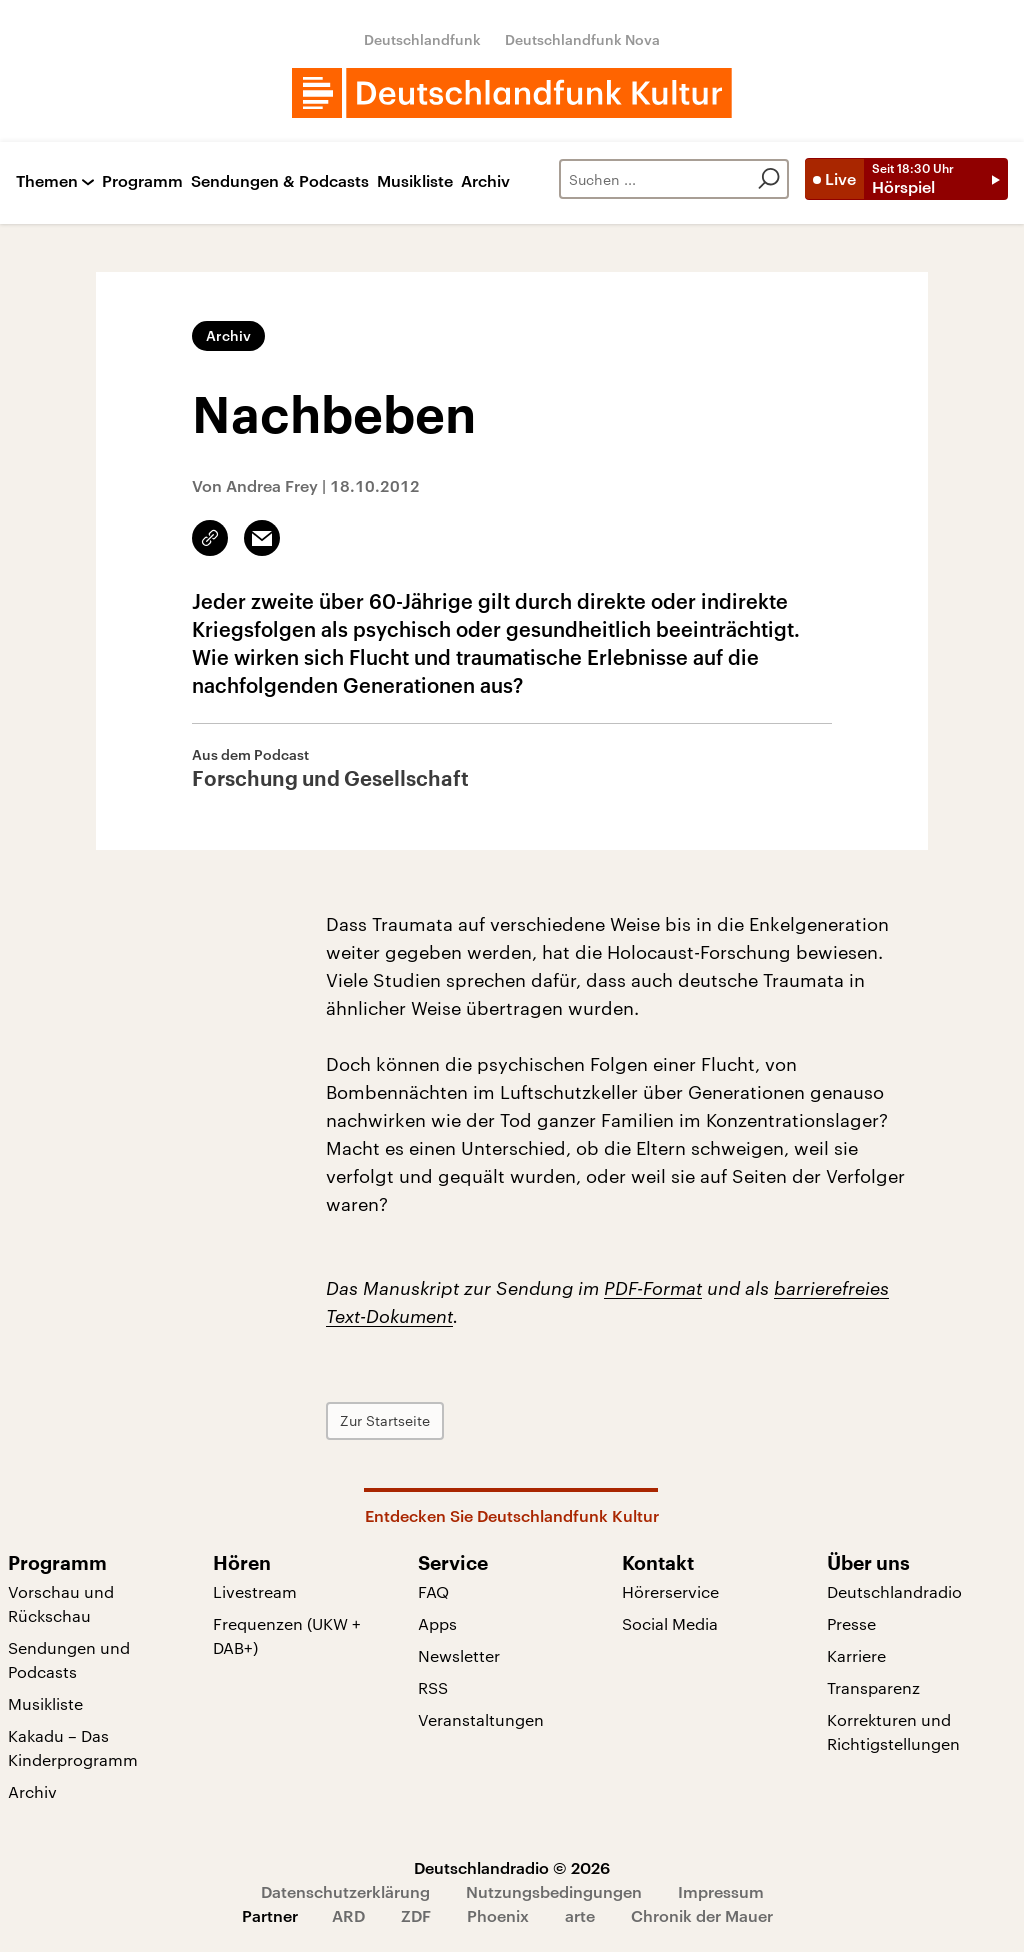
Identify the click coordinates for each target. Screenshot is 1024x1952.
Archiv (485, 181)
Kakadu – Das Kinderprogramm (73, 1747)
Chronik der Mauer (702, 1915)
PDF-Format (653, 1288)
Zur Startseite (385, 1420)
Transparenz (873, 1687)
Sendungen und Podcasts (69, 1659)
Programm (142, 181)
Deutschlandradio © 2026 (512, 1867)
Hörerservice (670, 1591)
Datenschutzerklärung (345, 1891)
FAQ (433, 1591)
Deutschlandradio (894, 1591)
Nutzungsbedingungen (554, 1891)
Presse (851, 1623)
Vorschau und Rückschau (61, 1603)
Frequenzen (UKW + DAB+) (287, 1635)
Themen (47, 181)
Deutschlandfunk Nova (582, 39)
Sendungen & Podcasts (280, 181)
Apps (437, 1623)
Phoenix (498, 1915)
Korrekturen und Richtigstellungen (893, 1731)
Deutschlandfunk (422, 39)
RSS (433, 1687)
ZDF (416, 1915)
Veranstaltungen (481, 1719)
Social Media (670, 1623)
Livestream (255, 1591)
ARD (348, 1915)
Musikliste (415, 181)
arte (580, 1915)
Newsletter (459, 1655)
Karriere (856, 1655)
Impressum (721, 1891)
